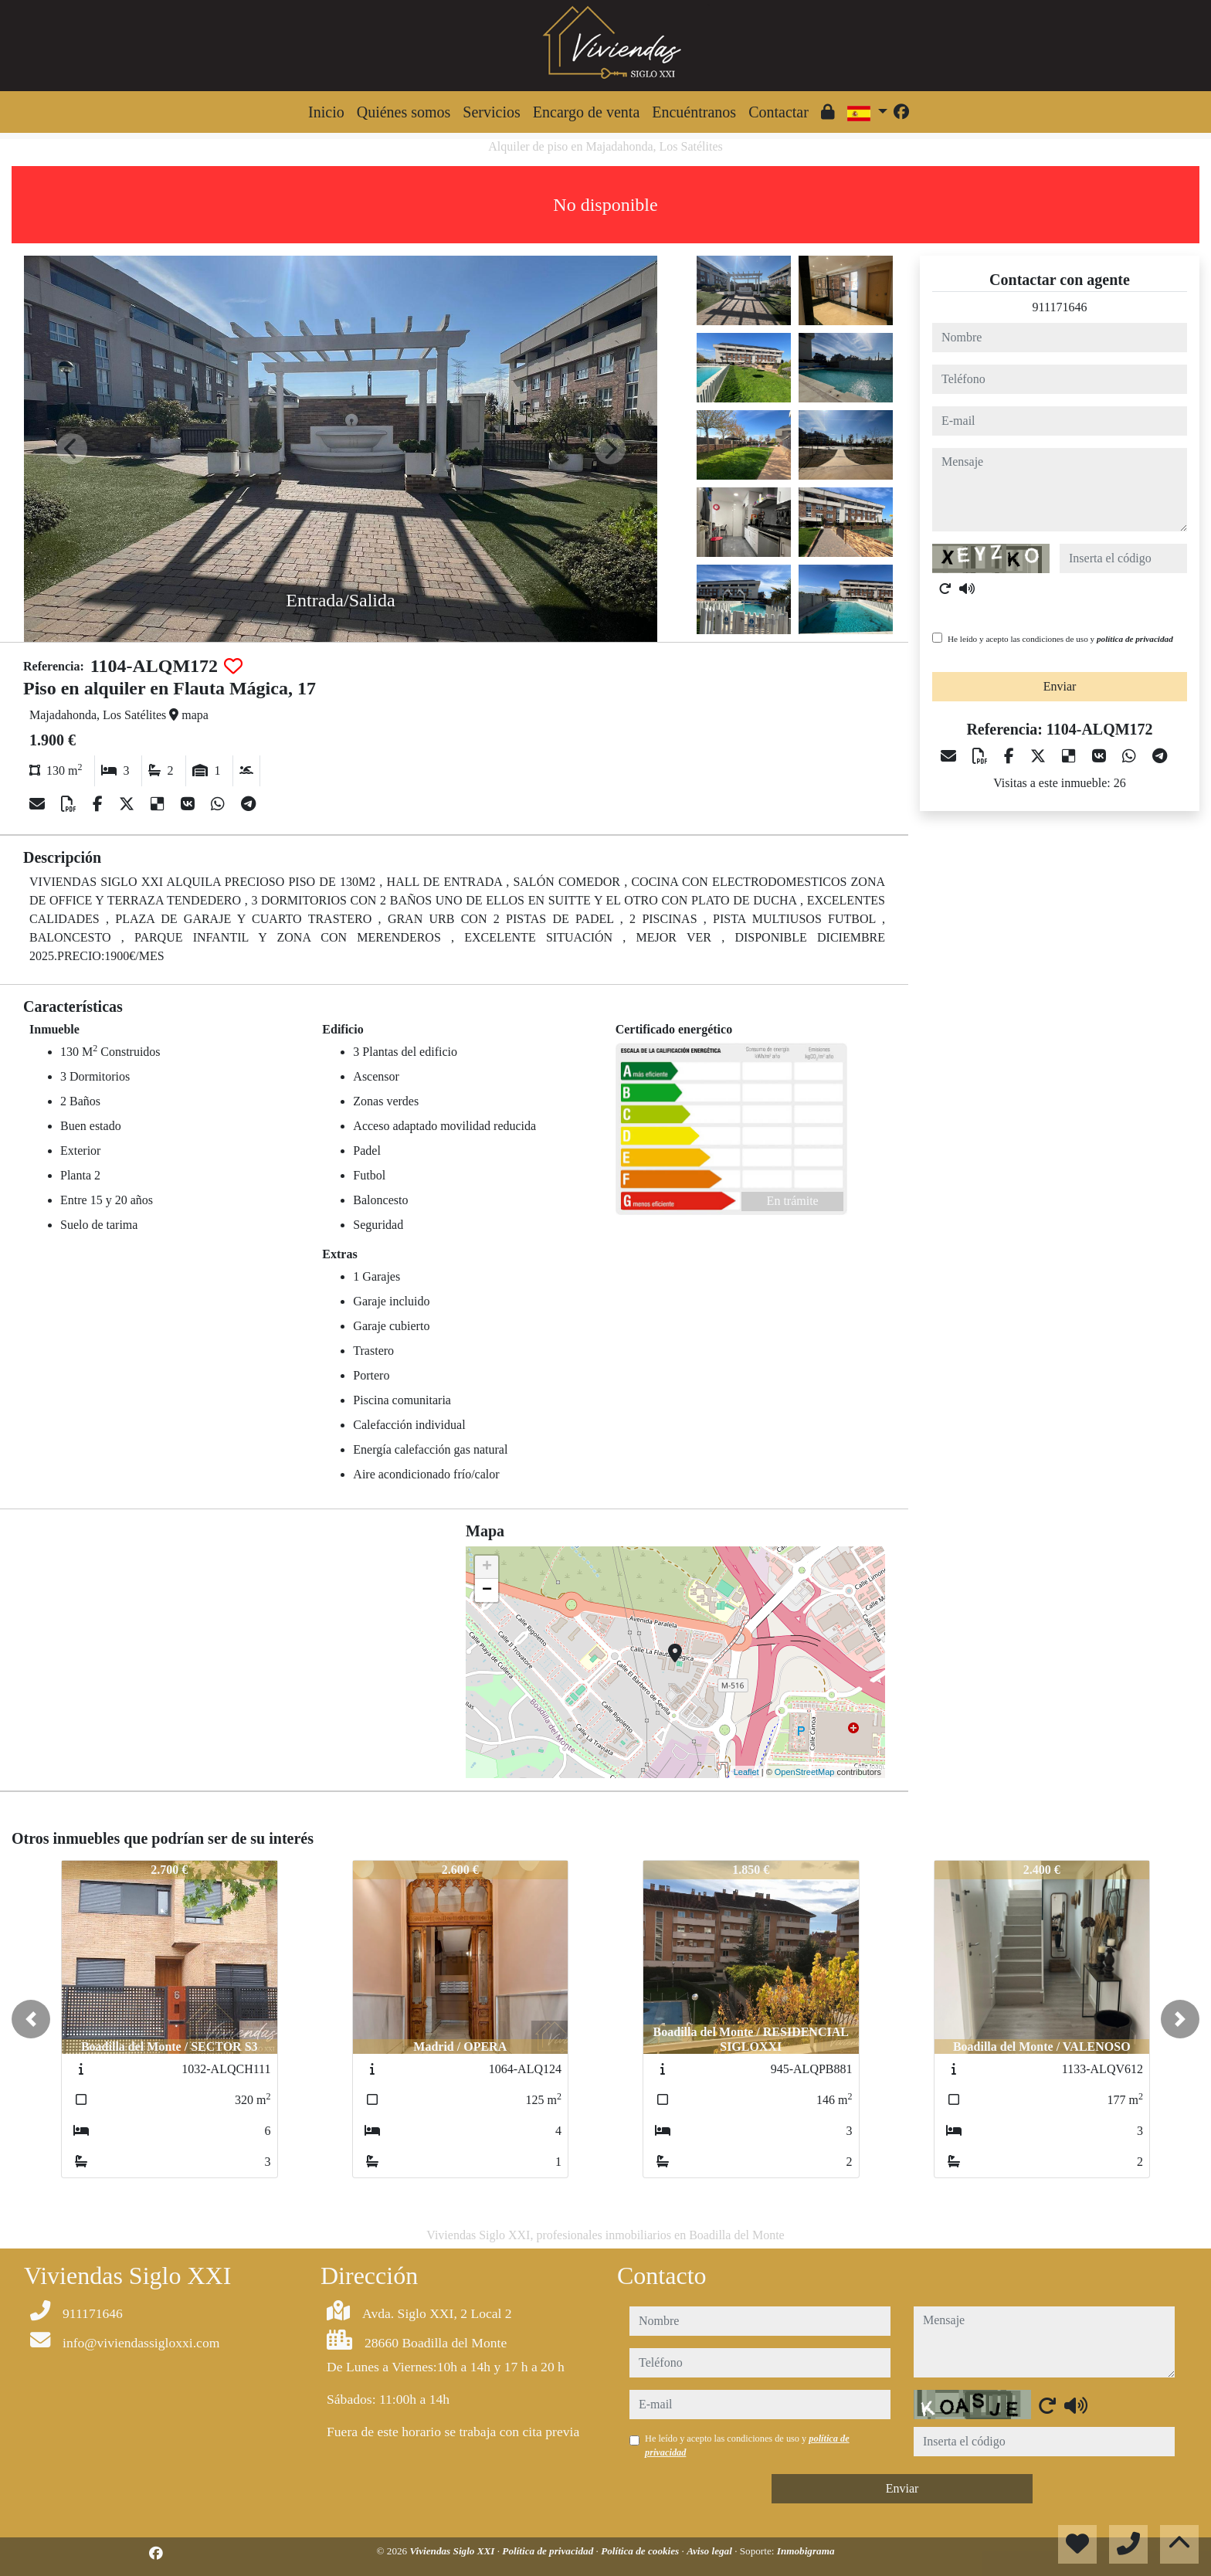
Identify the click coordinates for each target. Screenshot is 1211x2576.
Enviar (1060, 686)
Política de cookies (641, 2551)
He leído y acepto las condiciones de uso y (1060, 638)
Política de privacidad (548, 2551)
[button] (31, 2019)
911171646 (1060, 307)
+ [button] (487, 1567)
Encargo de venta (586, 112)
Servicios (491, 112)
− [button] (487, 1590)
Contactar (778, 112)
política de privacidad (1135, 638)
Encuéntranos (694, 112)
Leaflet (746, 1772)
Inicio (326, 112)
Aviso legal (710, 2551)
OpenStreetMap (805, 1772)
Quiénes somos (404, 112)
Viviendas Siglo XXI (453, 2551)
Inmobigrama (806, 2551)
